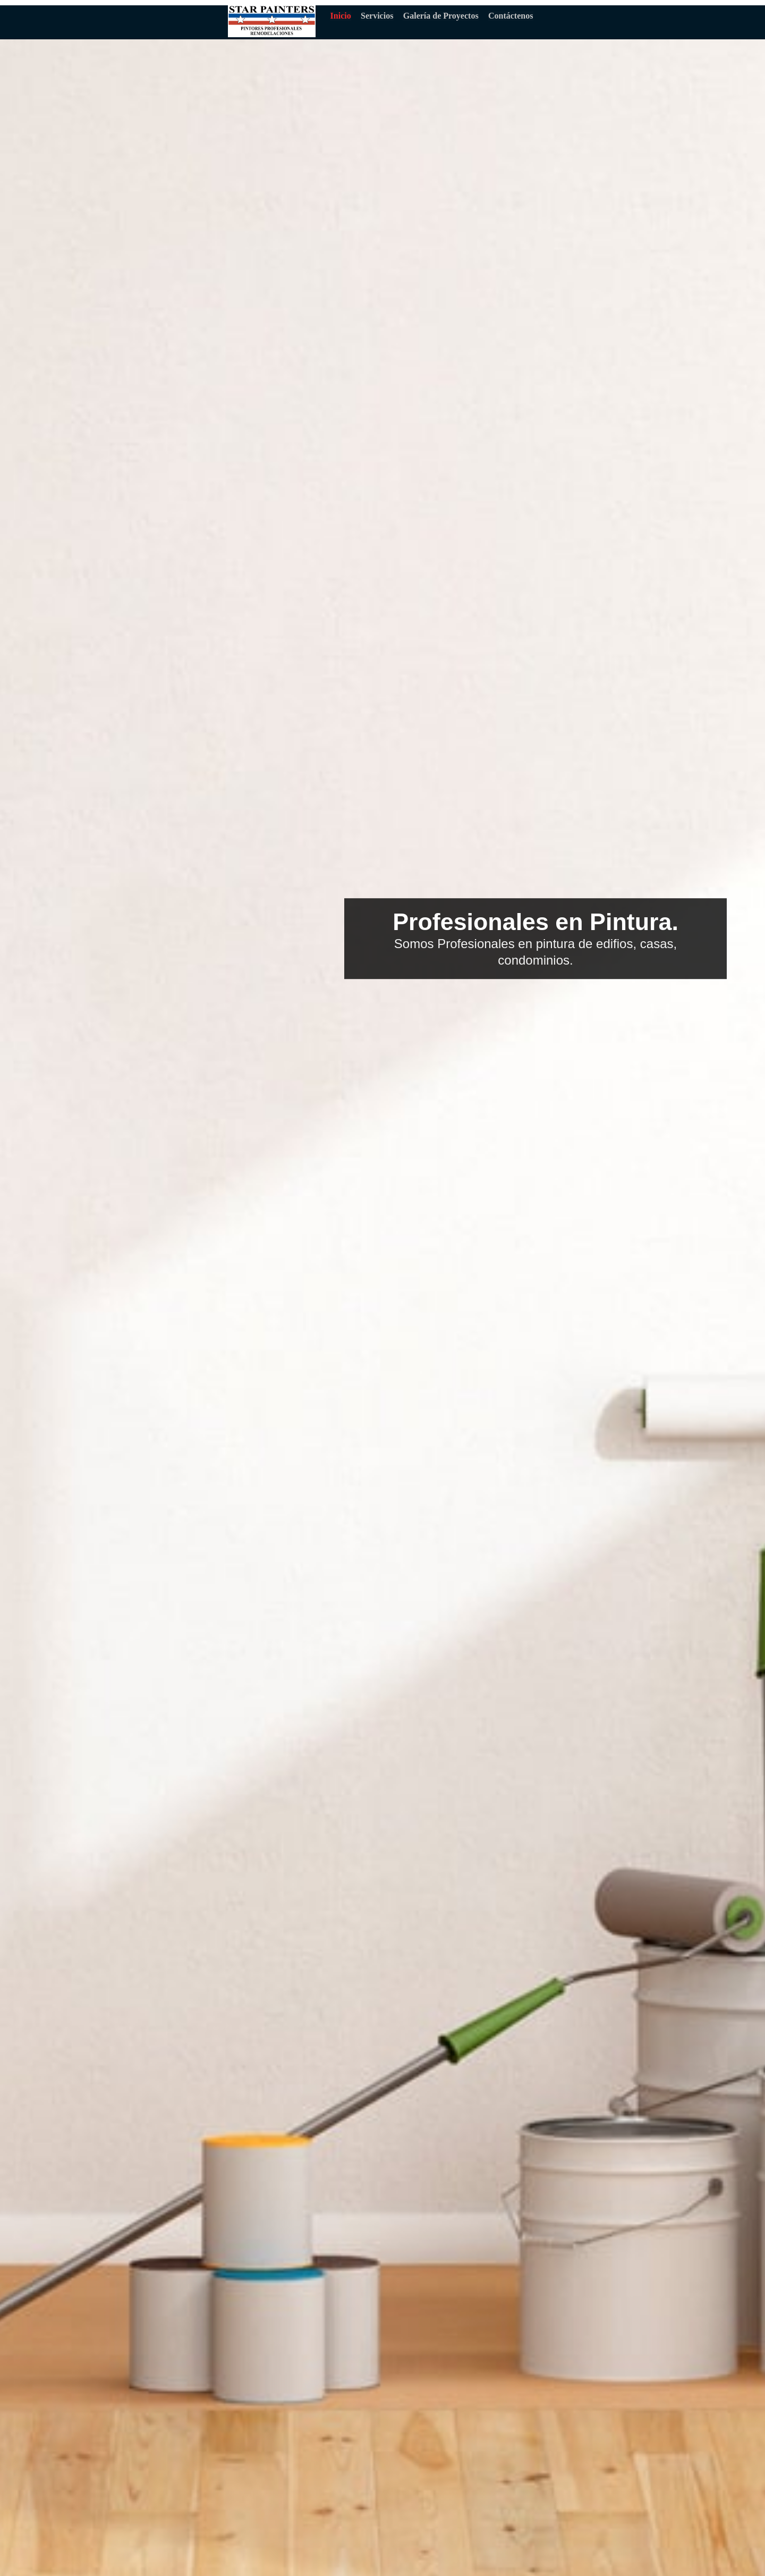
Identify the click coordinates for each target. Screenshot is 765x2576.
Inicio (340, 16)
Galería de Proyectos (441, 16)
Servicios (377, 16)
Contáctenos (510, 16)
